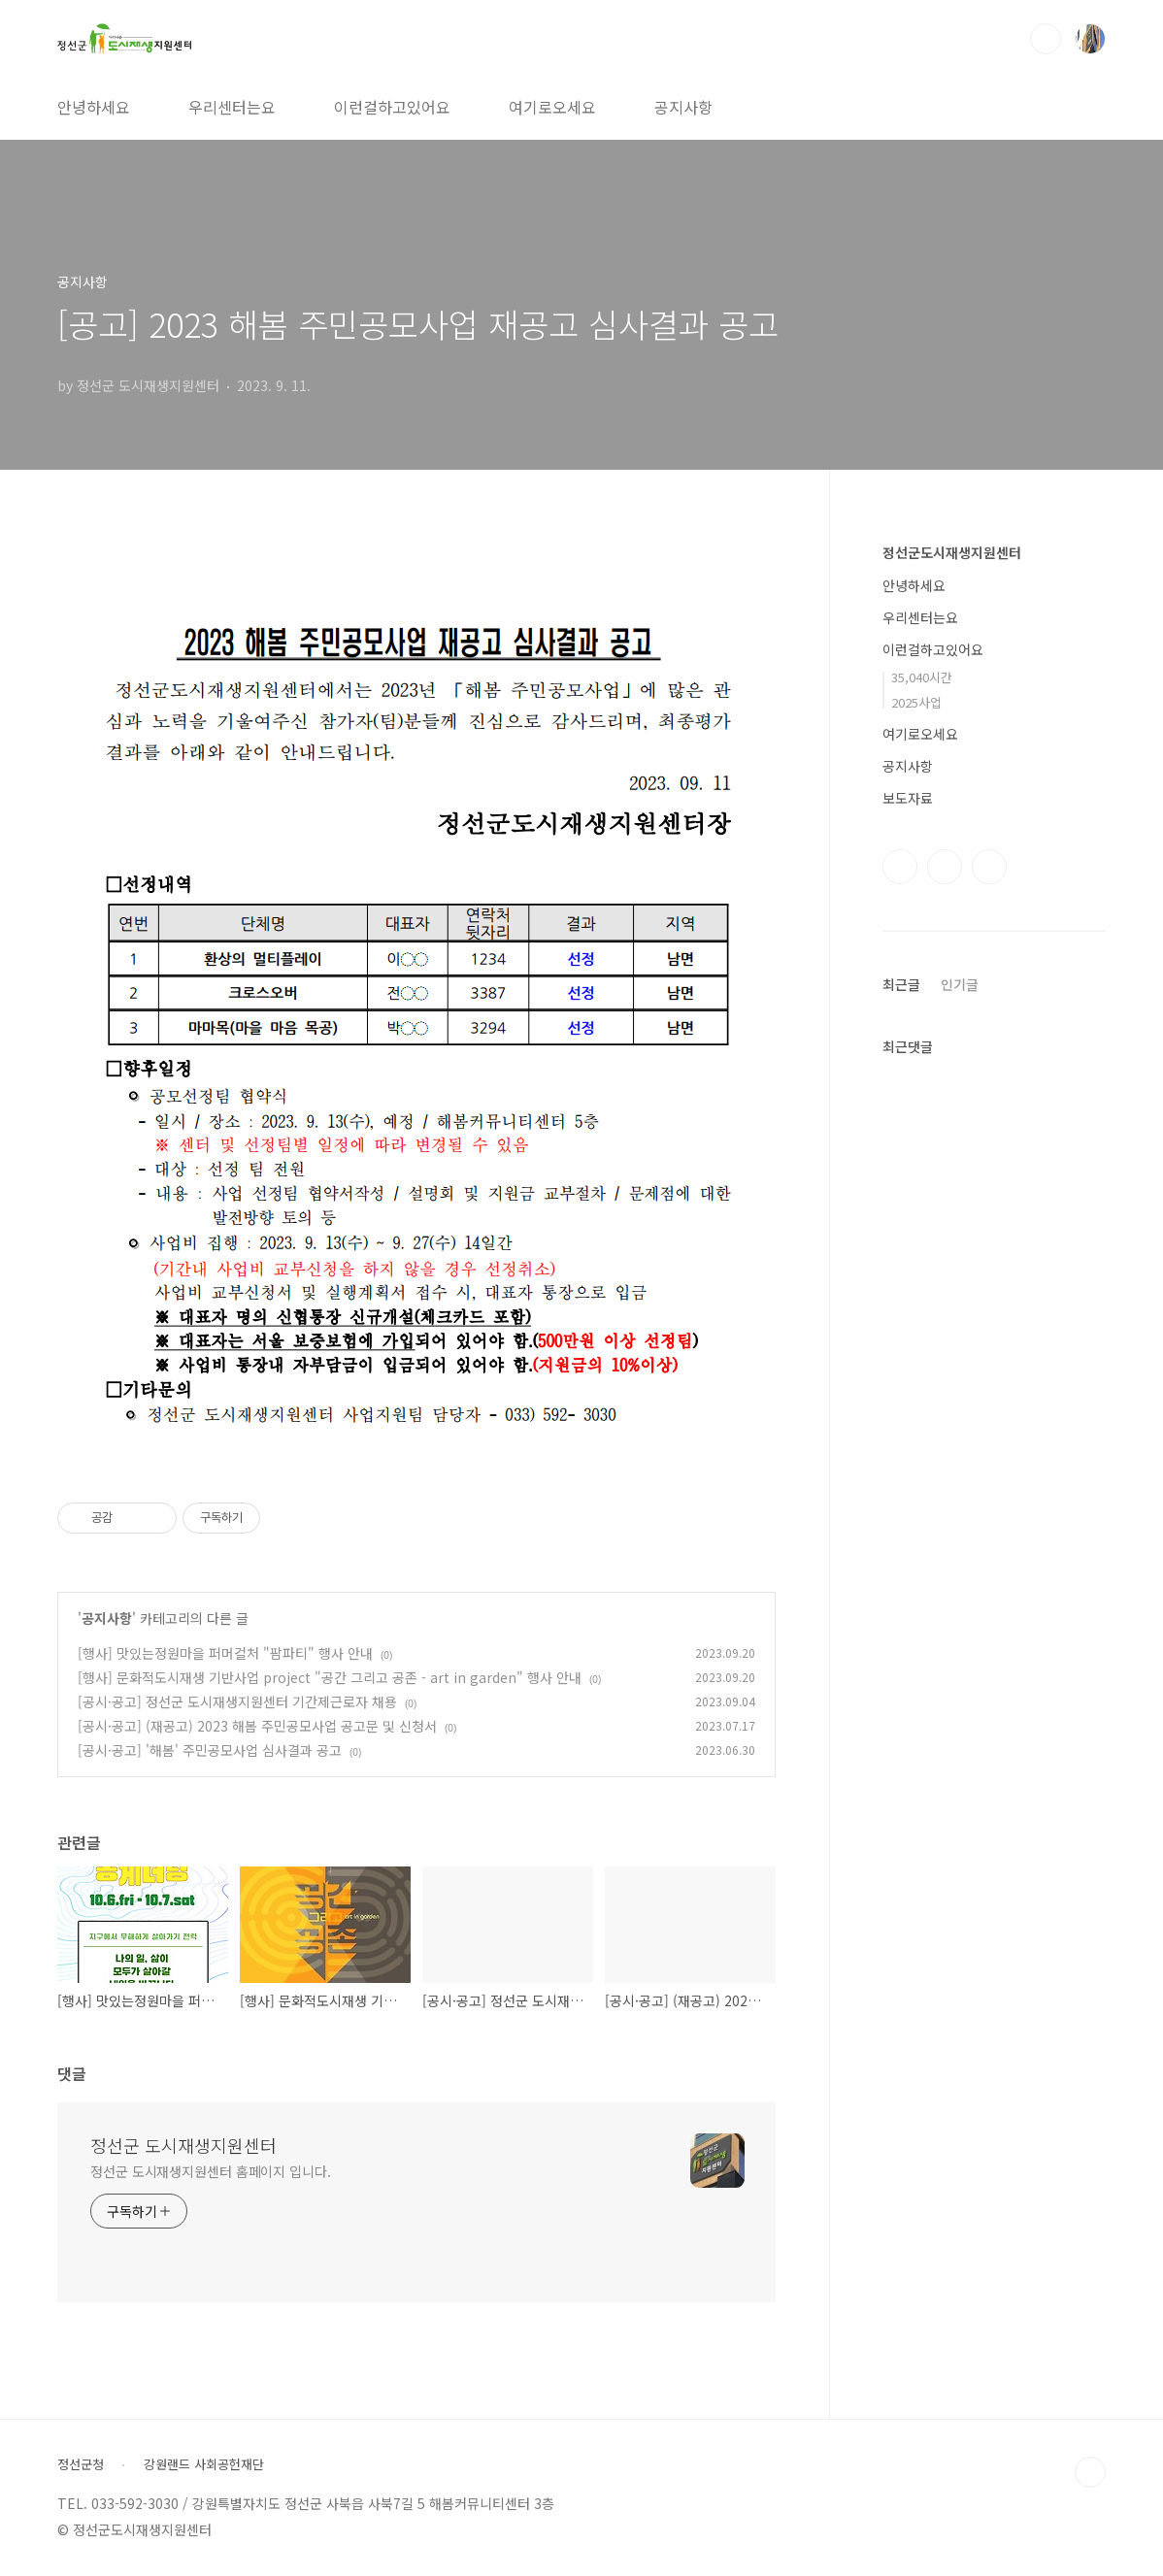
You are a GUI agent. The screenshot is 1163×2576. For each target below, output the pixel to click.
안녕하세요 (93, 106)
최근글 (901, 984)
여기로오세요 (552, 106)
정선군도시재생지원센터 (951, 552)
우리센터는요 (232, 106)
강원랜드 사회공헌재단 (204, 2464)
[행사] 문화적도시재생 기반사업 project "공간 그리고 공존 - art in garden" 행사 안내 (330, 1677)
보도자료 (907, 798)
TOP (1090, 2472)
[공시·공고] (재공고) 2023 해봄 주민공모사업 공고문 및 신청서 (257, 1725)
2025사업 (916, 702)
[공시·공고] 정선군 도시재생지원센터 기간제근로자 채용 (237, 1701)
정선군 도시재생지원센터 (183, 2145)
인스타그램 (944, 866)
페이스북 (899, 866)
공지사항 (683, 106)
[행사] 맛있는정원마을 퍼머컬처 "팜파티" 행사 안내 (225, 1653)
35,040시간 (921, 677)
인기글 (960, 984)
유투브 (989, 866)
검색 (1045, 38)
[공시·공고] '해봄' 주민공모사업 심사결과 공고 (210, 1750)
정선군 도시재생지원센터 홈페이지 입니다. (210, 2171)
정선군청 (80, 2464)
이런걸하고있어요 (392, 106)
